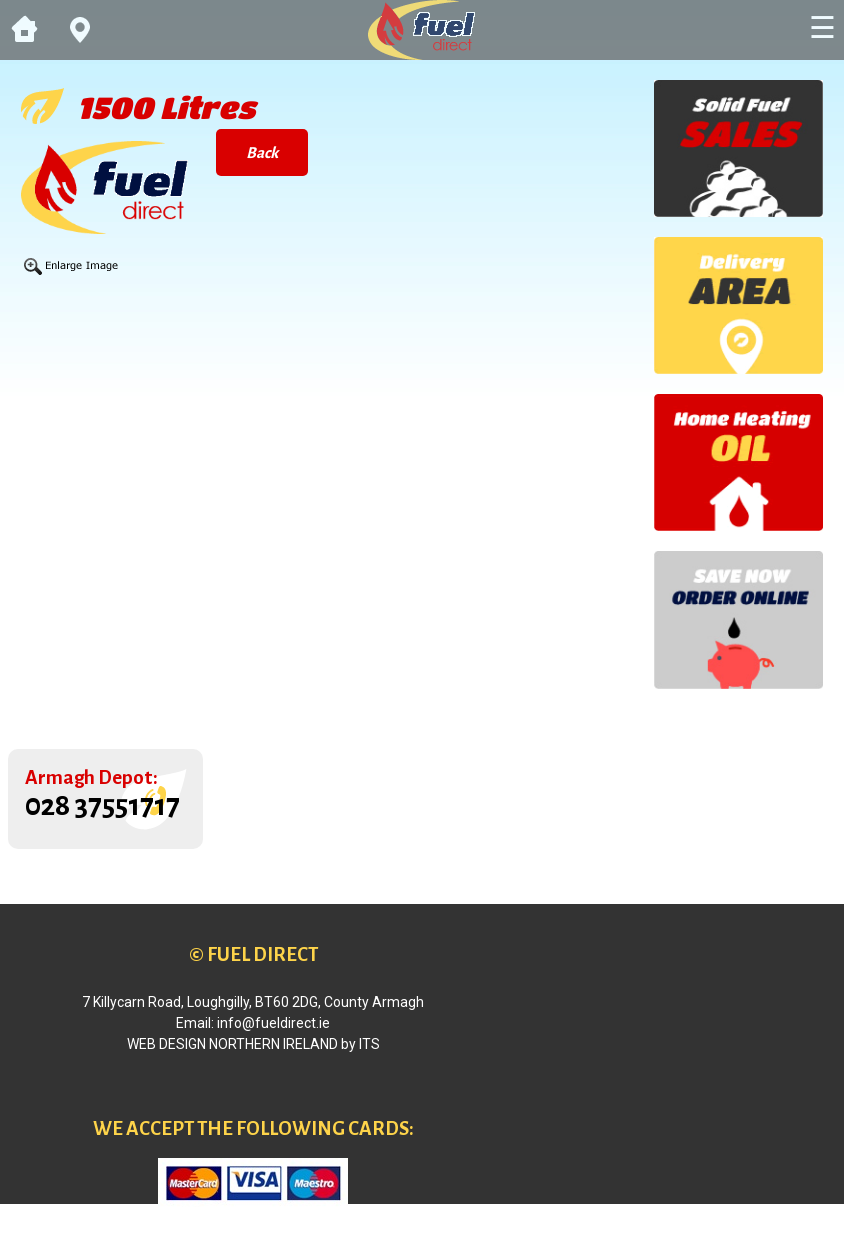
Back (262, 152)
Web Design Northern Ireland (232, 1044)
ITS (369, 1044)
